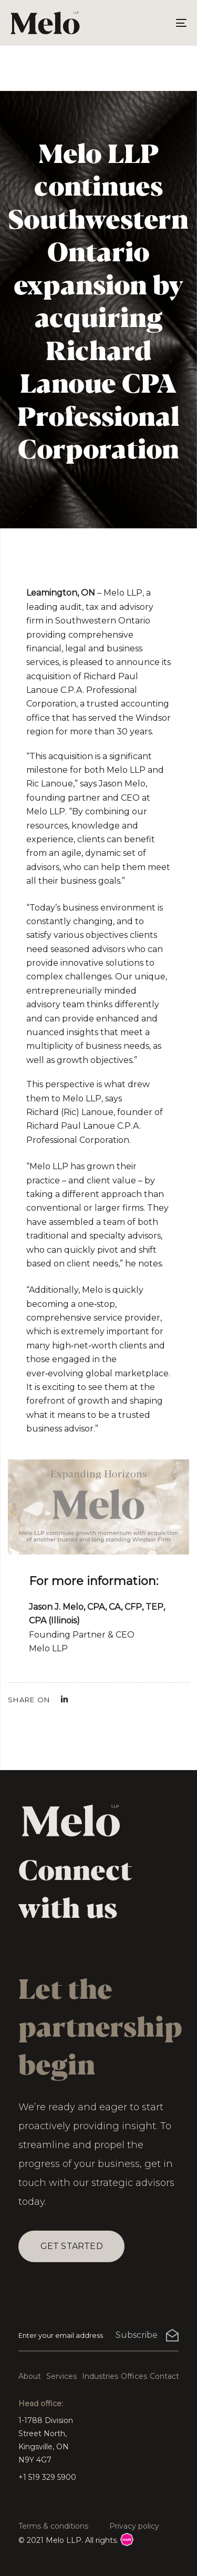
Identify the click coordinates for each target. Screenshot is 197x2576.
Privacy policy (134, 2526)
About (29, 2376)
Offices (134, 2376)
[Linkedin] (64, 1699)
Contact (164, 2376)
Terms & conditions (53, 2526)
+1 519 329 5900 (47, 2477)
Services (61, 2376)
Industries (100, 2376)
